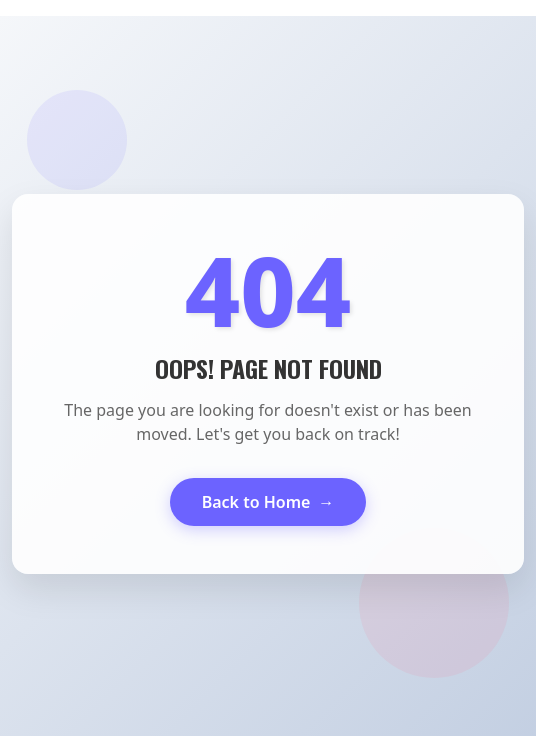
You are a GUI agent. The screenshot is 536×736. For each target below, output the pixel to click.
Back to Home (268, 502)
